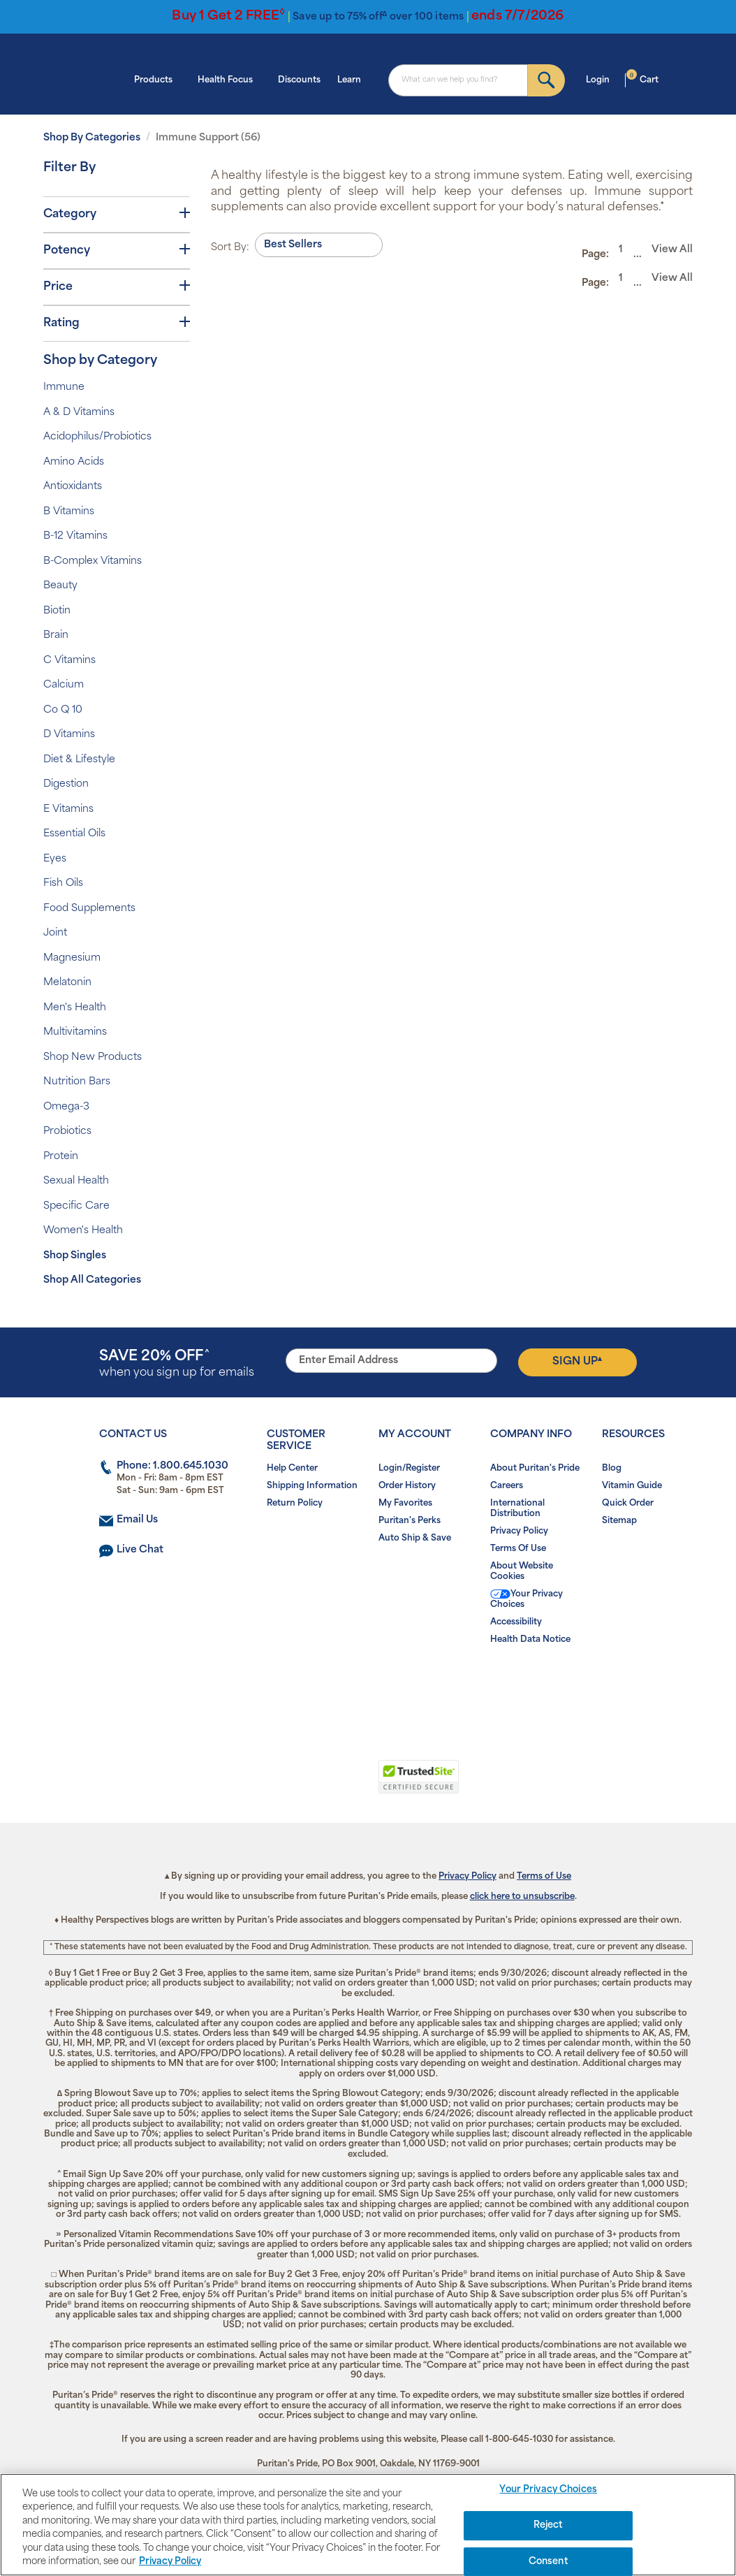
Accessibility (516, 1622)
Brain (55, 635)
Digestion (66, 784)
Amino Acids (73, 462)
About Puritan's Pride (535, 1468)
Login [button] (602, 79)
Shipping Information (312, 1486)
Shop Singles (74, 1256)
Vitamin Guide (632, 1486)
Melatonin (67, 982)
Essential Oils (74, 834)
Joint (55, 933)
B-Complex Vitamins (92, 561)
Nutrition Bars (76, 1082)
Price (116, 286)
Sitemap (619, 1521)
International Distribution (517, 1508)
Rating (116, 322)
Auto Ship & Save (414, 1538)
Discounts (299, 80)
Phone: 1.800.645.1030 (172, 1466)
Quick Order (628, 1503)
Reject (548, 2525)
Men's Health (74, 1008)
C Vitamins (69, 660)
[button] (310, 1784)
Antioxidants (72, 486)
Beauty (60, 586)
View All (672, 250)
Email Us (137, 1520)
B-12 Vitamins (75, 536)
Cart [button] (642, 79)
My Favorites (405, 1503)
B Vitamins (68, 512)
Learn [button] (353, 79)
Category (116, 214)
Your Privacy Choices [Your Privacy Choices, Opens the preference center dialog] (548, 2490)
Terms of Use (544, 1876)
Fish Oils (63, 883)
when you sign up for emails (176, 1364)
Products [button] (157, 79)
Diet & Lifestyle (79, 760)
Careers (506, 1486)
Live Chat (140, 1550)
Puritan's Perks (409, 1521)
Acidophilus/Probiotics (97, 437)
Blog (611, 1468)
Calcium (63, 685)
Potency (116, 250)
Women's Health (83, 1230)
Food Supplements (89, 908)
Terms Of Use (518, 1549)
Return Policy (295, 1503)
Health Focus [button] (229, 79)
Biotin (57, 611)
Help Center (292, 1468)
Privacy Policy (519, 1531)
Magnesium (72, 958)
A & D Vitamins (79, 412)
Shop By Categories (91, 138)
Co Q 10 (62, 710)
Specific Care (76, 1206)
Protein (60, 1156)
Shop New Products (92, 1057)
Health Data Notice (530, 1640)
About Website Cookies (521, 1571)
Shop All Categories (92, 1280)
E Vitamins (68, 809)
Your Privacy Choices (526, 1599)
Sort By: (230, 247)
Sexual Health (76, 1181)
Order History (407, 1486)
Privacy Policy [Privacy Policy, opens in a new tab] (170, 2561)
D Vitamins (69, 734)
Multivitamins (75, 1032)
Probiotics (67, 1131)
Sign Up (577, 1361)
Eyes (54, 859)
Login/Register (409, 1468)
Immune (63, 387)
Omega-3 (66, 1107)
